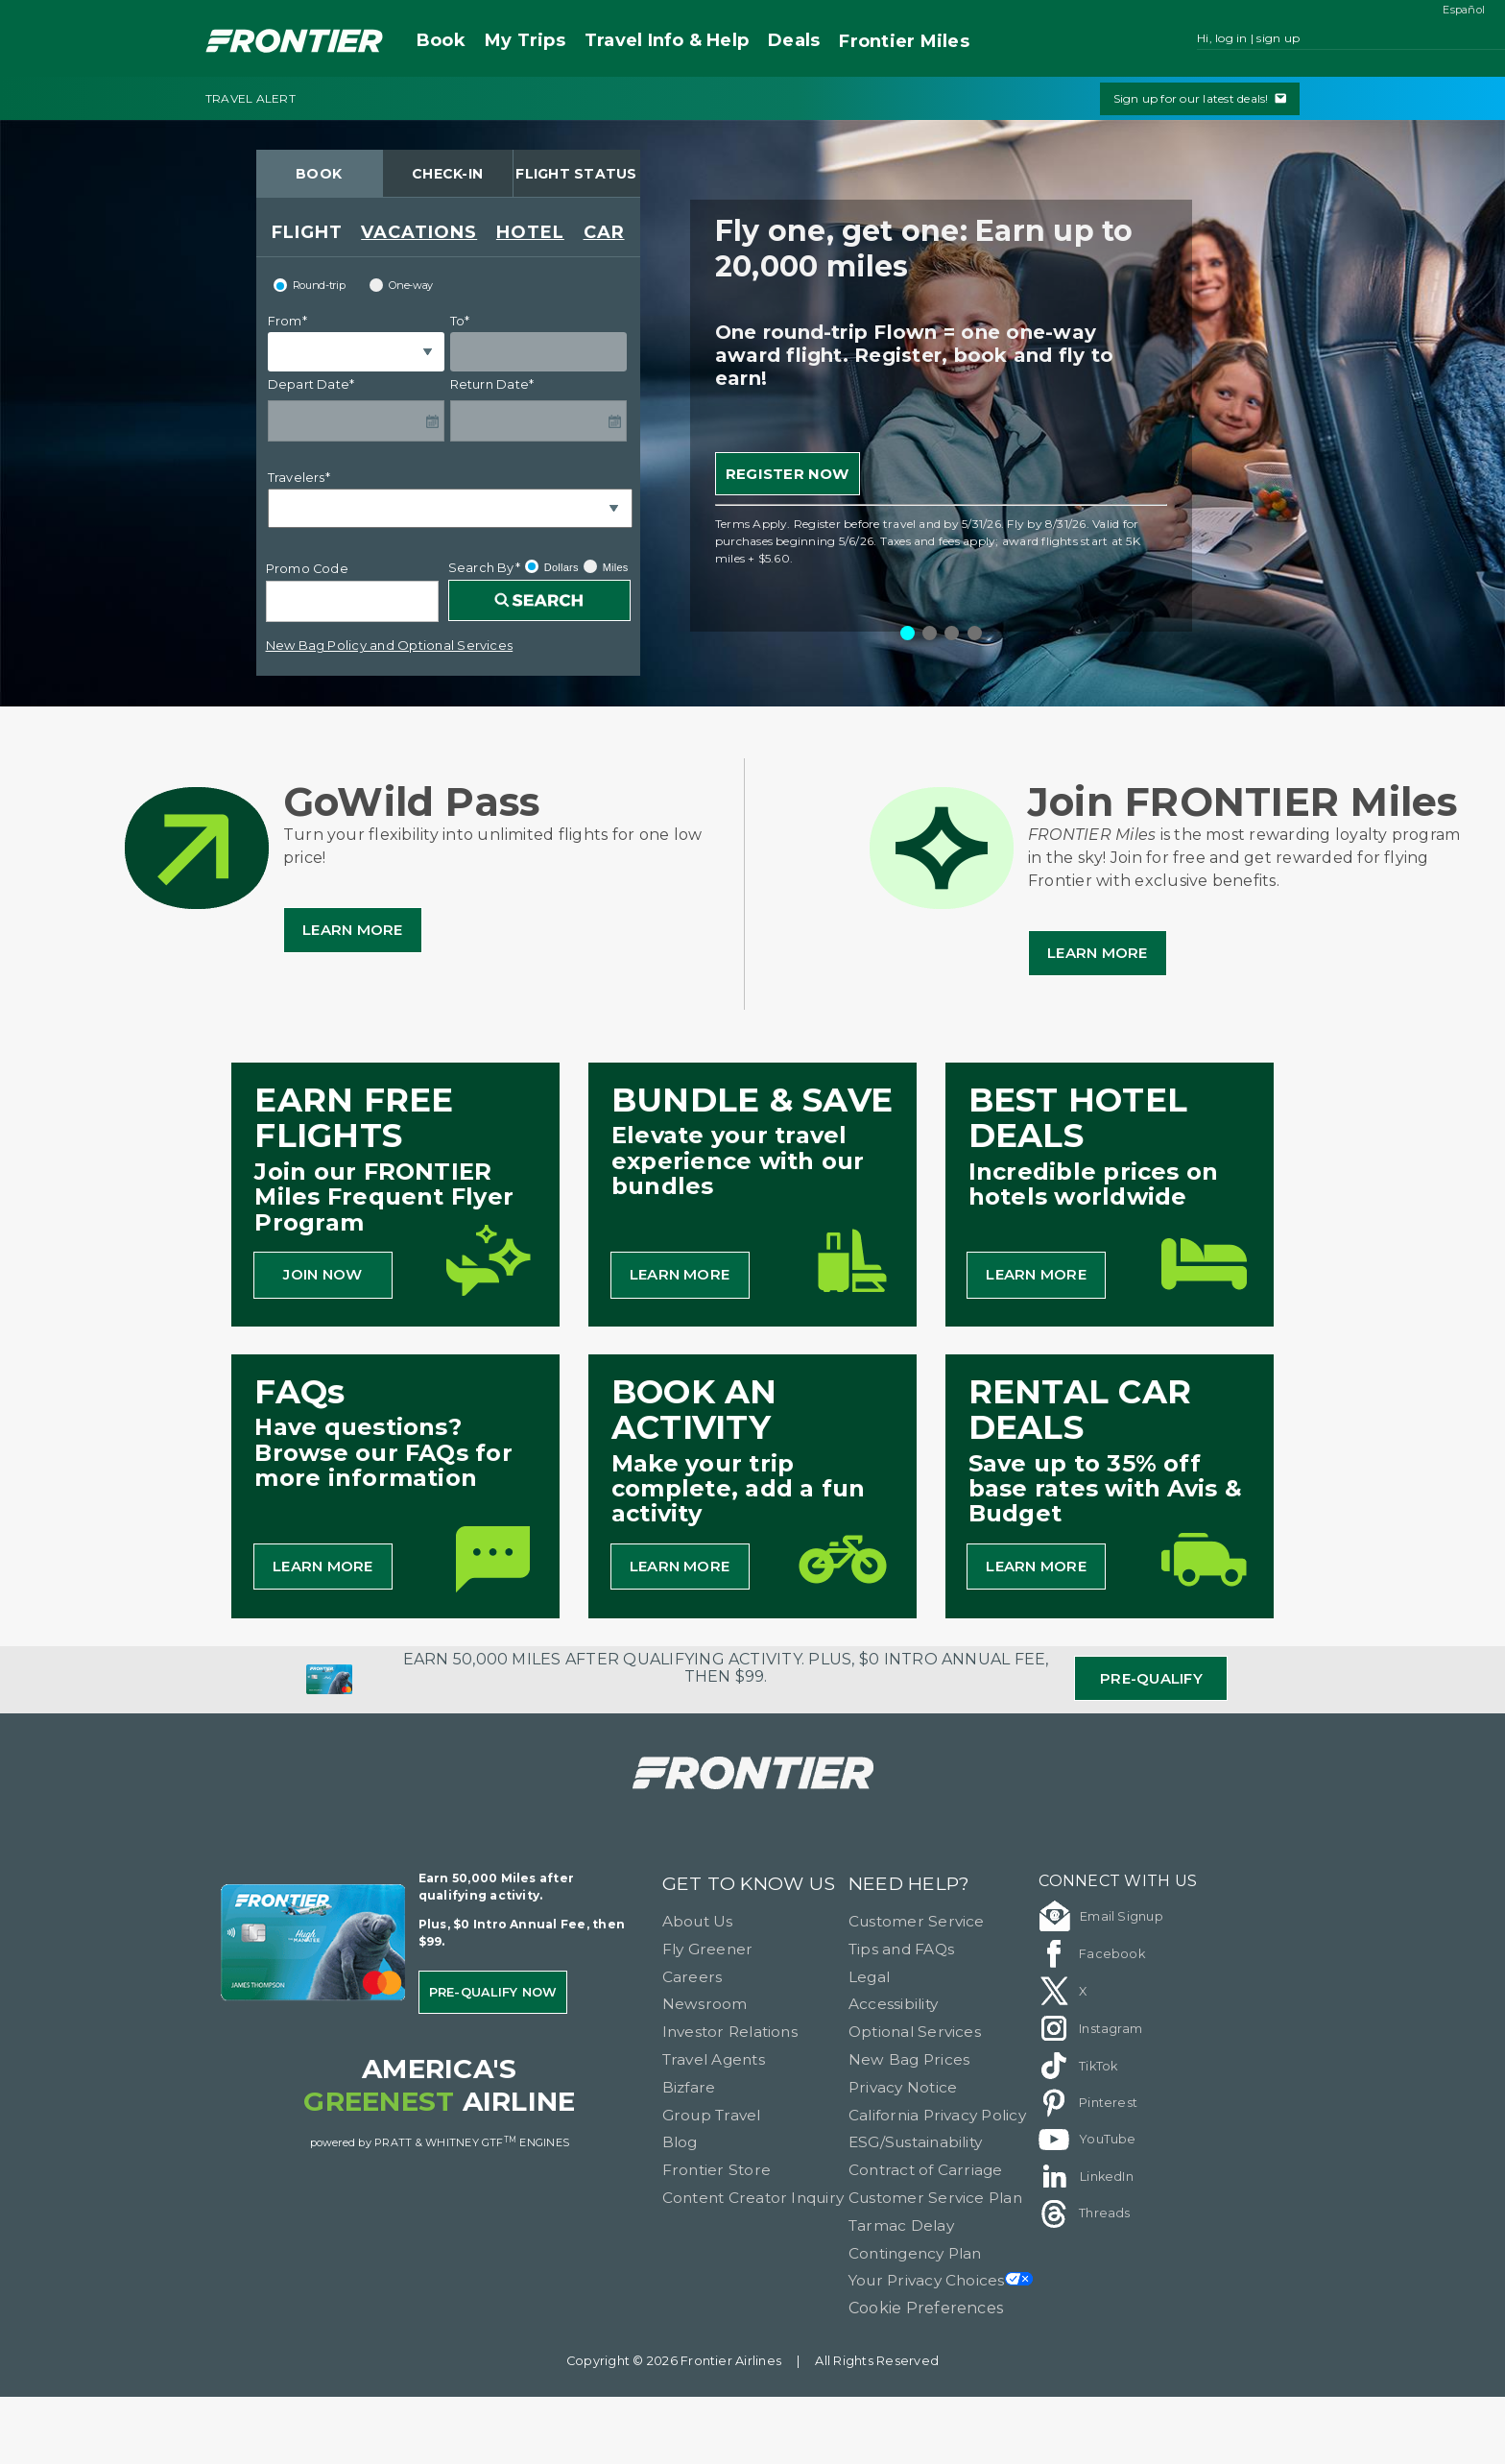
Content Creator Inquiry (753, 2198)
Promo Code (307, 569)
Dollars (552, 566)
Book (441, 40)
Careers (692, 1977)
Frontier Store (716, 2170)
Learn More (352, 930)
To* (460, 321)
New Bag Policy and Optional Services (390, 645)
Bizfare (689, 2087)
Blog (680, 2142)
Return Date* (492, 384)
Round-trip (310, 285)
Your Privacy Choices (940, 2280)
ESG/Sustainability (915, 2142)
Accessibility (893, 2004)
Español (1464, 9)
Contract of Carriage (925, 2170)
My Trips (525, 40)
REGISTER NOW (787, 474)
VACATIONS (419, 232)
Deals (794, 40)
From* (287, 321)
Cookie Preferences (925, 2308)
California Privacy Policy (937, 2115)
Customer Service (916, 1921)
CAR (604, 232)
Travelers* (299, 477)
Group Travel (711, 2115)
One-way (401, 285)
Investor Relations (730, 2031)
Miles (903, 42)
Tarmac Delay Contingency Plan (915, 2239)
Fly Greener (707, 1949)
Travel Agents (713, 2059)
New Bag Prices (908, 2059)
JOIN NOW (322, 1274)
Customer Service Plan (935, 2198)
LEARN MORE (679, 1274)
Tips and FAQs (901, 1949)
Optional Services (914, 2031)
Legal (869, 1977)
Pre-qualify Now (493, 1992)
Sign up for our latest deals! (1199, 98)
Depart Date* (311, 384)
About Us (697, 1921)
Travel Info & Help (667, 40)
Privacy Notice (902, 2087)
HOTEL (530, 232)
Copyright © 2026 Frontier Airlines (673, 2361)
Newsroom (705, 2004)
